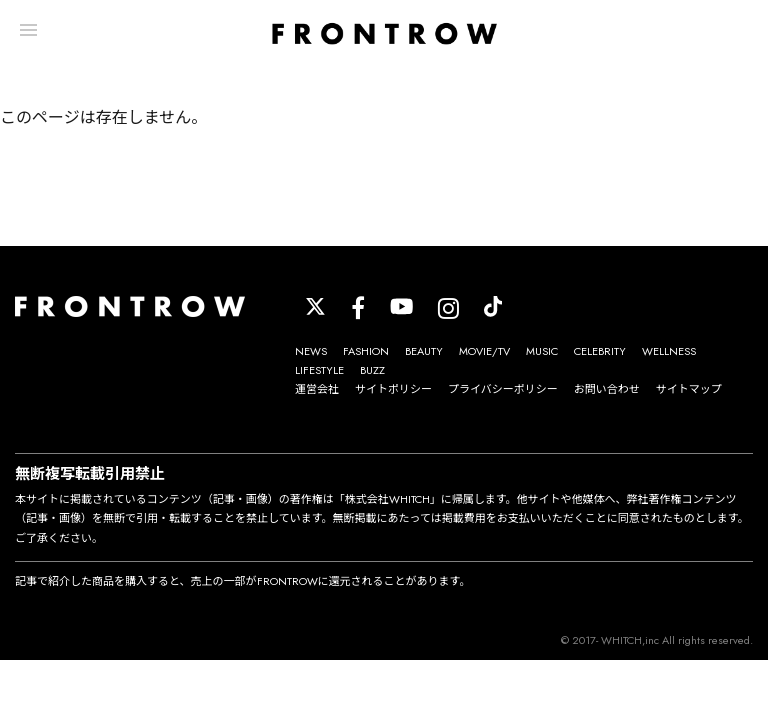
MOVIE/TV (484, 351)
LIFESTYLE (319, 370)
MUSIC (542, 351)
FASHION (366, 351)
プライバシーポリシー (503, 389)
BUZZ (372, 370)
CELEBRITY (600, 351)
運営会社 (317, 389)
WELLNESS (669, 351)
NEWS (311, 351)
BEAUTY (424, 351)
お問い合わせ (607, 389)
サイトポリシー (393, 389)
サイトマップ (689, 389)
